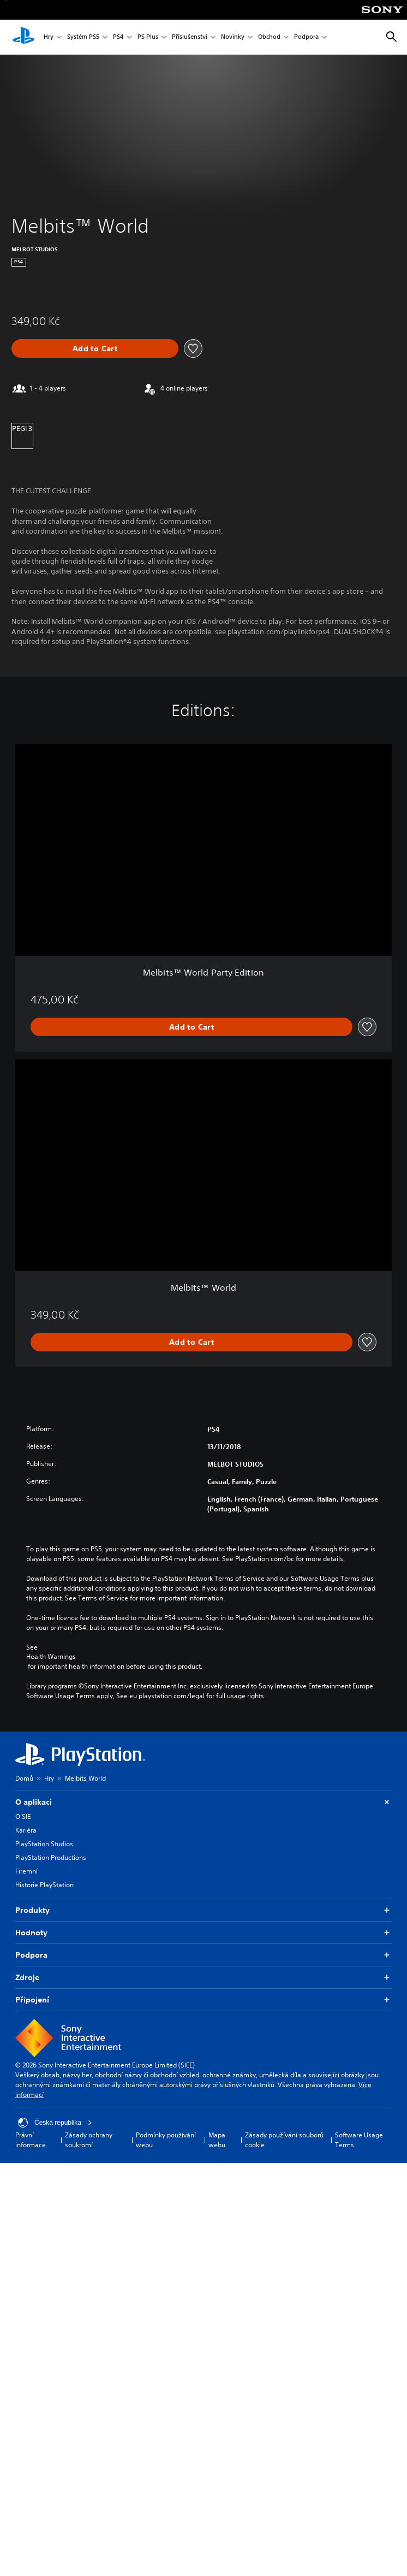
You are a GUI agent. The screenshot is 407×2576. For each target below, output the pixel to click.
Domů (24, 1778)
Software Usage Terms (359, 2139)
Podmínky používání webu (166, 2139)
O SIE (23, 1816)
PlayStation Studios (44, 1843)
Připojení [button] (203, 2000)
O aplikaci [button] (203, 1802)
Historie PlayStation (44, 1884)
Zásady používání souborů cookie (284, 2139)
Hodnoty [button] (203, 1933)
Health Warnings (51, 1656)
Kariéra (26, 1830)
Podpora (306, 37)
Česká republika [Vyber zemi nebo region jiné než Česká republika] (55, 2122)
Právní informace (30, 2139)
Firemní (26, 1871)
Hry (48, 37)
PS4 (118, 37)
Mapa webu (216, 2139)
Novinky (232, 37)
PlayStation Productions (50, 1857)
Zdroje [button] (203, 1977)
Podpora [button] (203, 1955)
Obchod (269, 37)
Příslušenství (189, 37)
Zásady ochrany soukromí (88, 2139)
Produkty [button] (203, 1910)
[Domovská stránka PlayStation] (23, 37)
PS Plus (147, 37)
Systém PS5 (83, 37)
